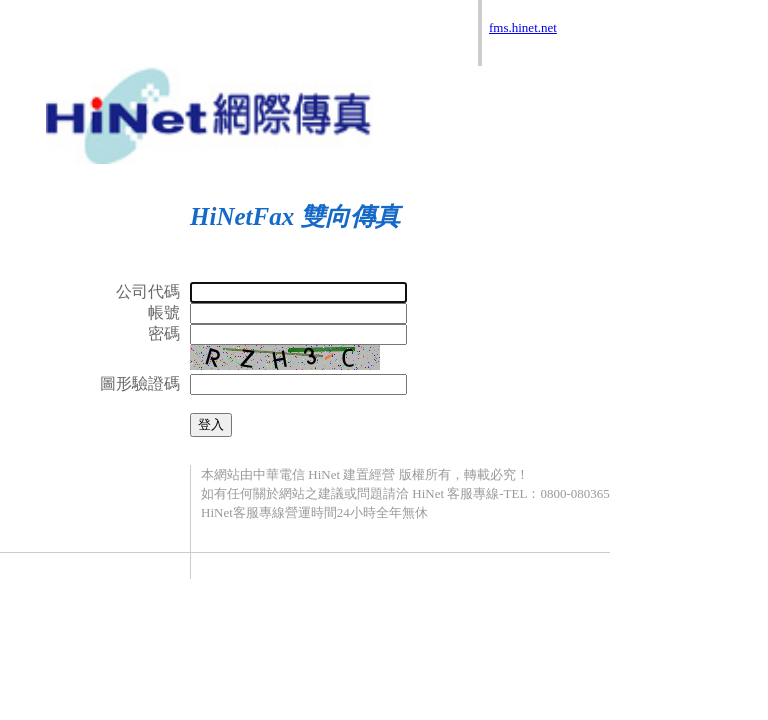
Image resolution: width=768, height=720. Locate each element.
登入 (211, 424)
